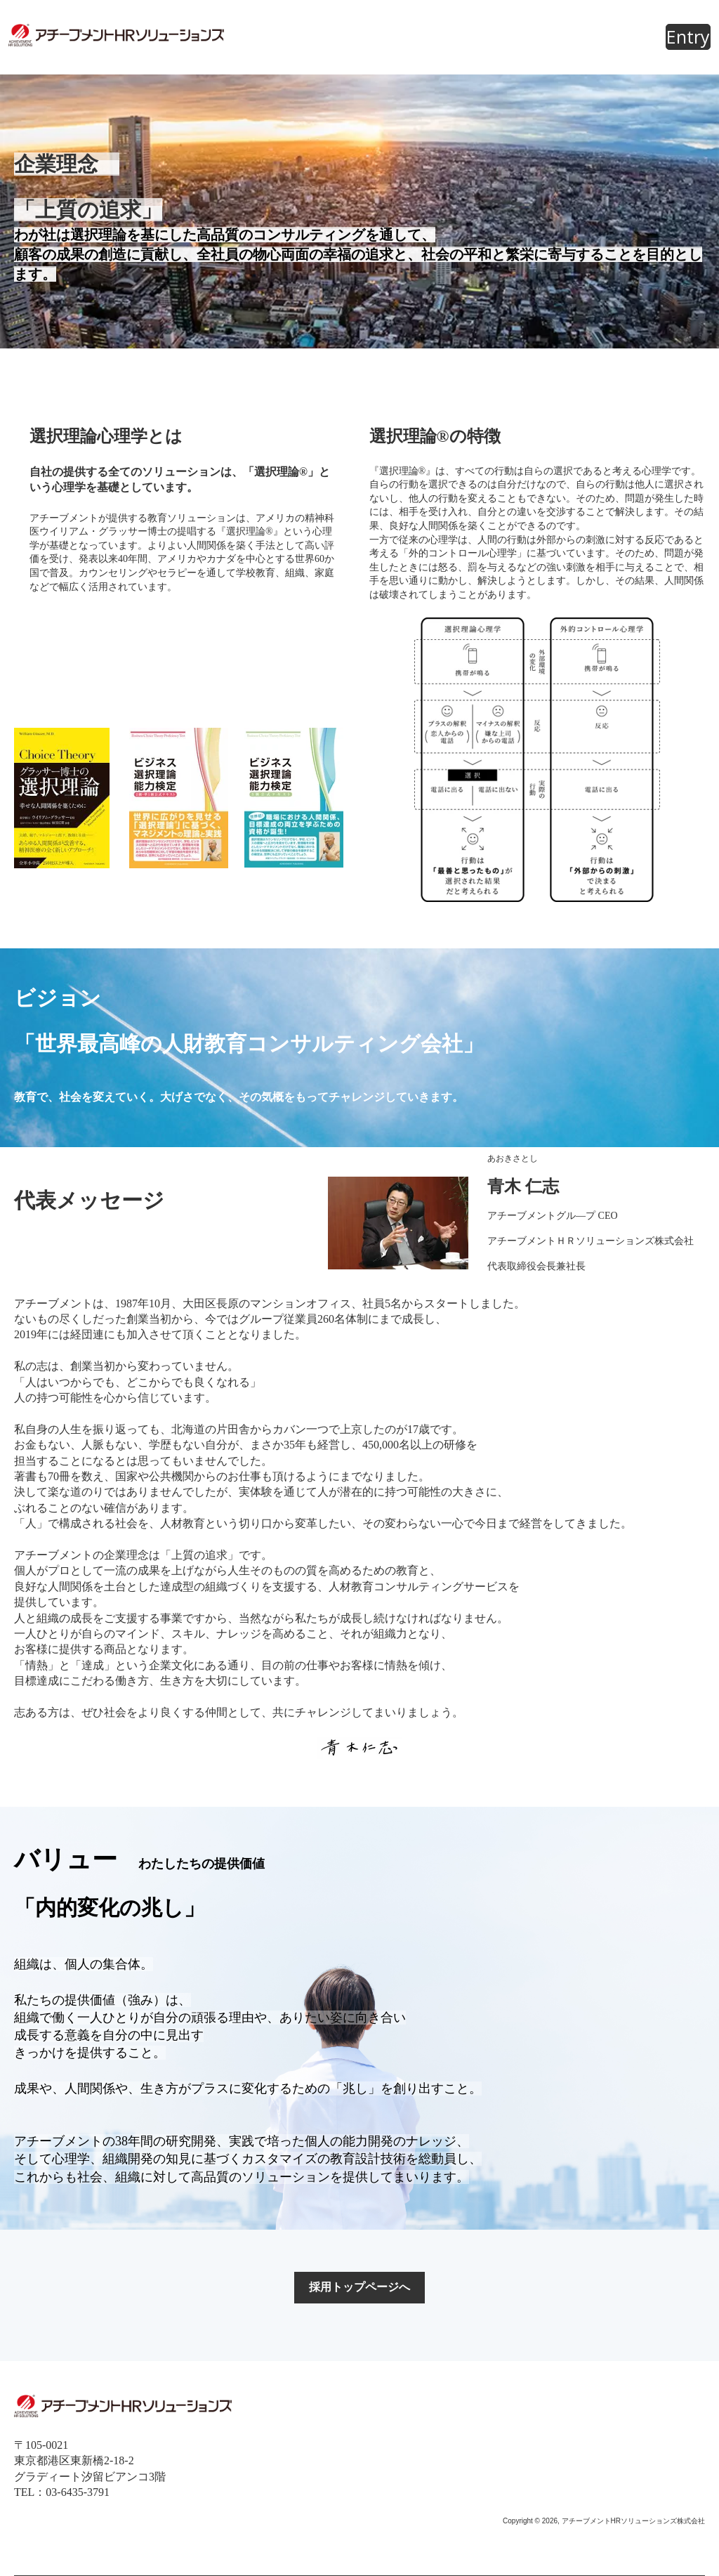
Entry (688, 36)
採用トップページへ (359, 2287)
